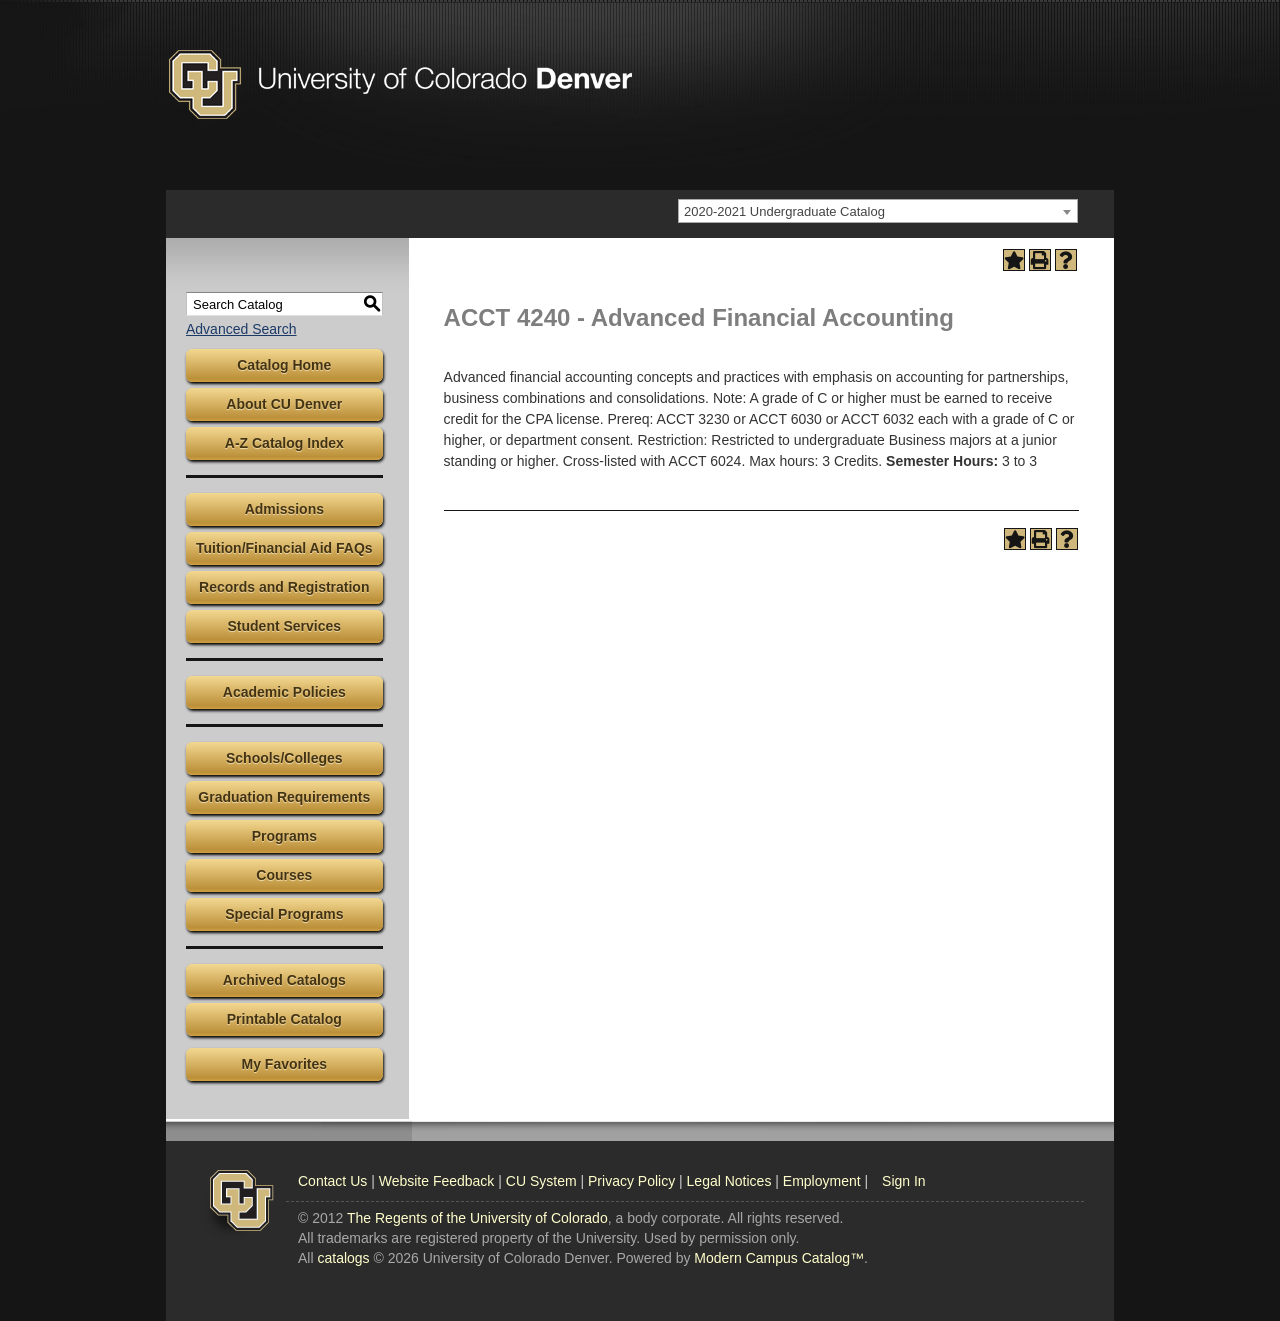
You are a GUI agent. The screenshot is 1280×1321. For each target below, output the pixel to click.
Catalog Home (284, 365)
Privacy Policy (631, 1181)
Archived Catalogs (284, 980)
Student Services (285, 626)
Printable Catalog (284, 1019)
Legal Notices (729, 1181)
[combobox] (878, 211)
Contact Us (332, 1181)
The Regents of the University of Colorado (477, 1218)
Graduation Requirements (284, 797)
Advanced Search (241, 329)
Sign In (904, 1181)
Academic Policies (284, 692)
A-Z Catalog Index (284, 443)
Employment (822, 1181)
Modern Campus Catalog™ (779, 1258)
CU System (541, 1181)
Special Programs (284, 914)
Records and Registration (284, 587)
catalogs (343, 1258)
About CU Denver (284, 404)
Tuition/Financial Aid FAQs (284, 548)
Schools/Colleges (284, 758)
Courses (284, 875)
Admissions (284, 509)
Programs (284, 836)
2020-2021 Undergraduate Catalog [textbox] (784, 211)
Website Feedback (437, 1181)
